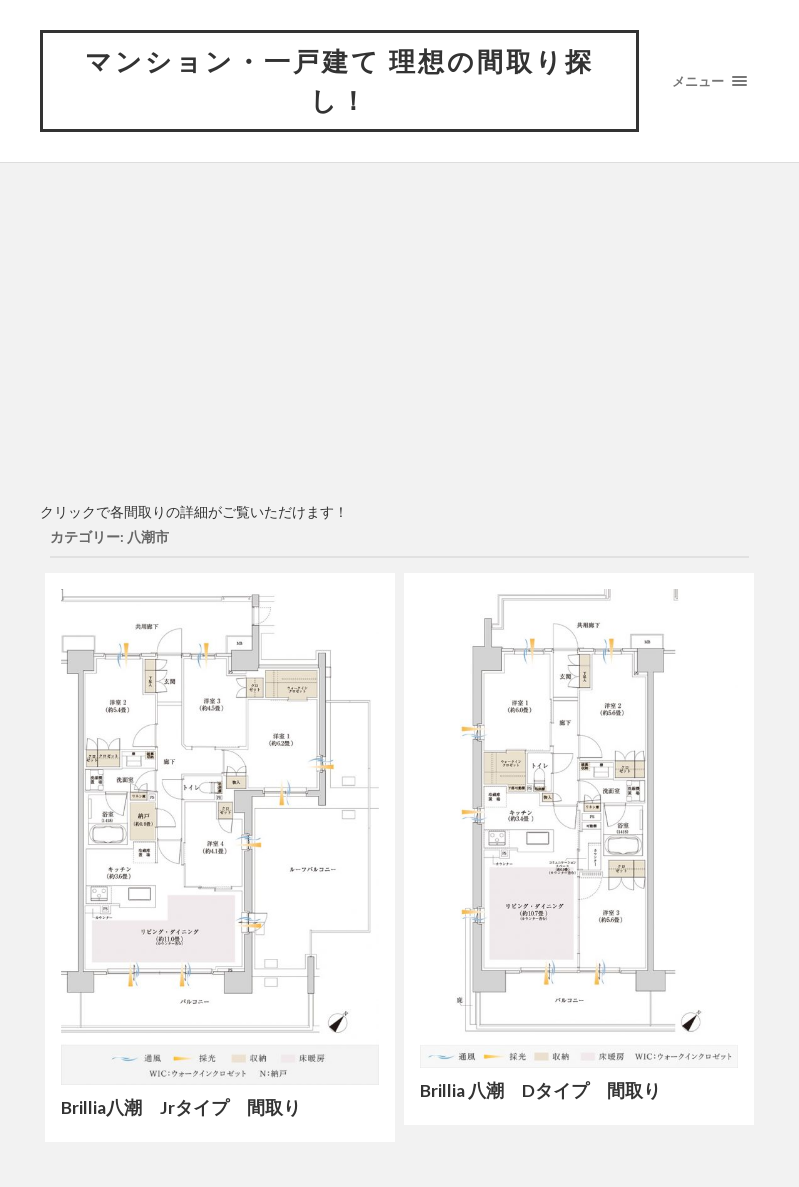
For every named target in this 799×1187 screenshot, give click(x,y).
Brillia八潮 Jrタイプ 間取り (181, 1107)
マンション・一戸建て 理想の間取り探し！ (339, 80)
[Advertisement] (400, 343)
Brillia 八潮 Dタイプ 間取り (540, 1090)
